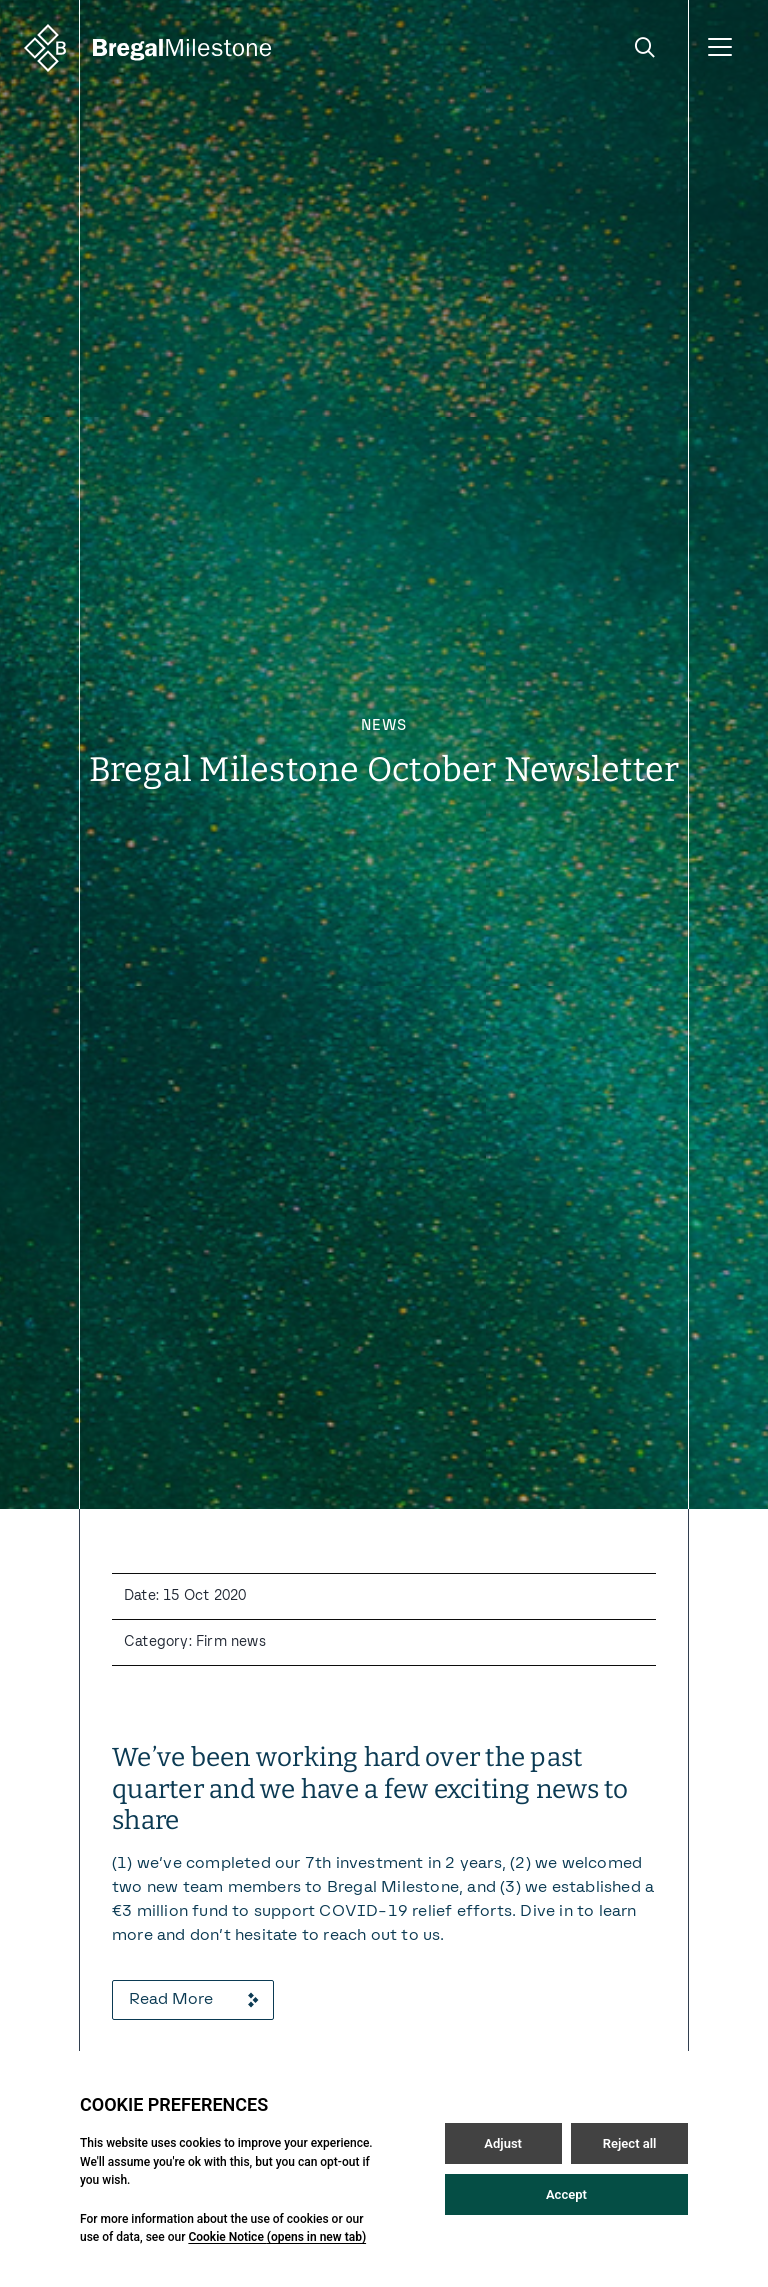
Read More (193, 2000)
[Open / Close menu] (720, 48)
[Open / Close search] (645, 48)
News (384, 726)
